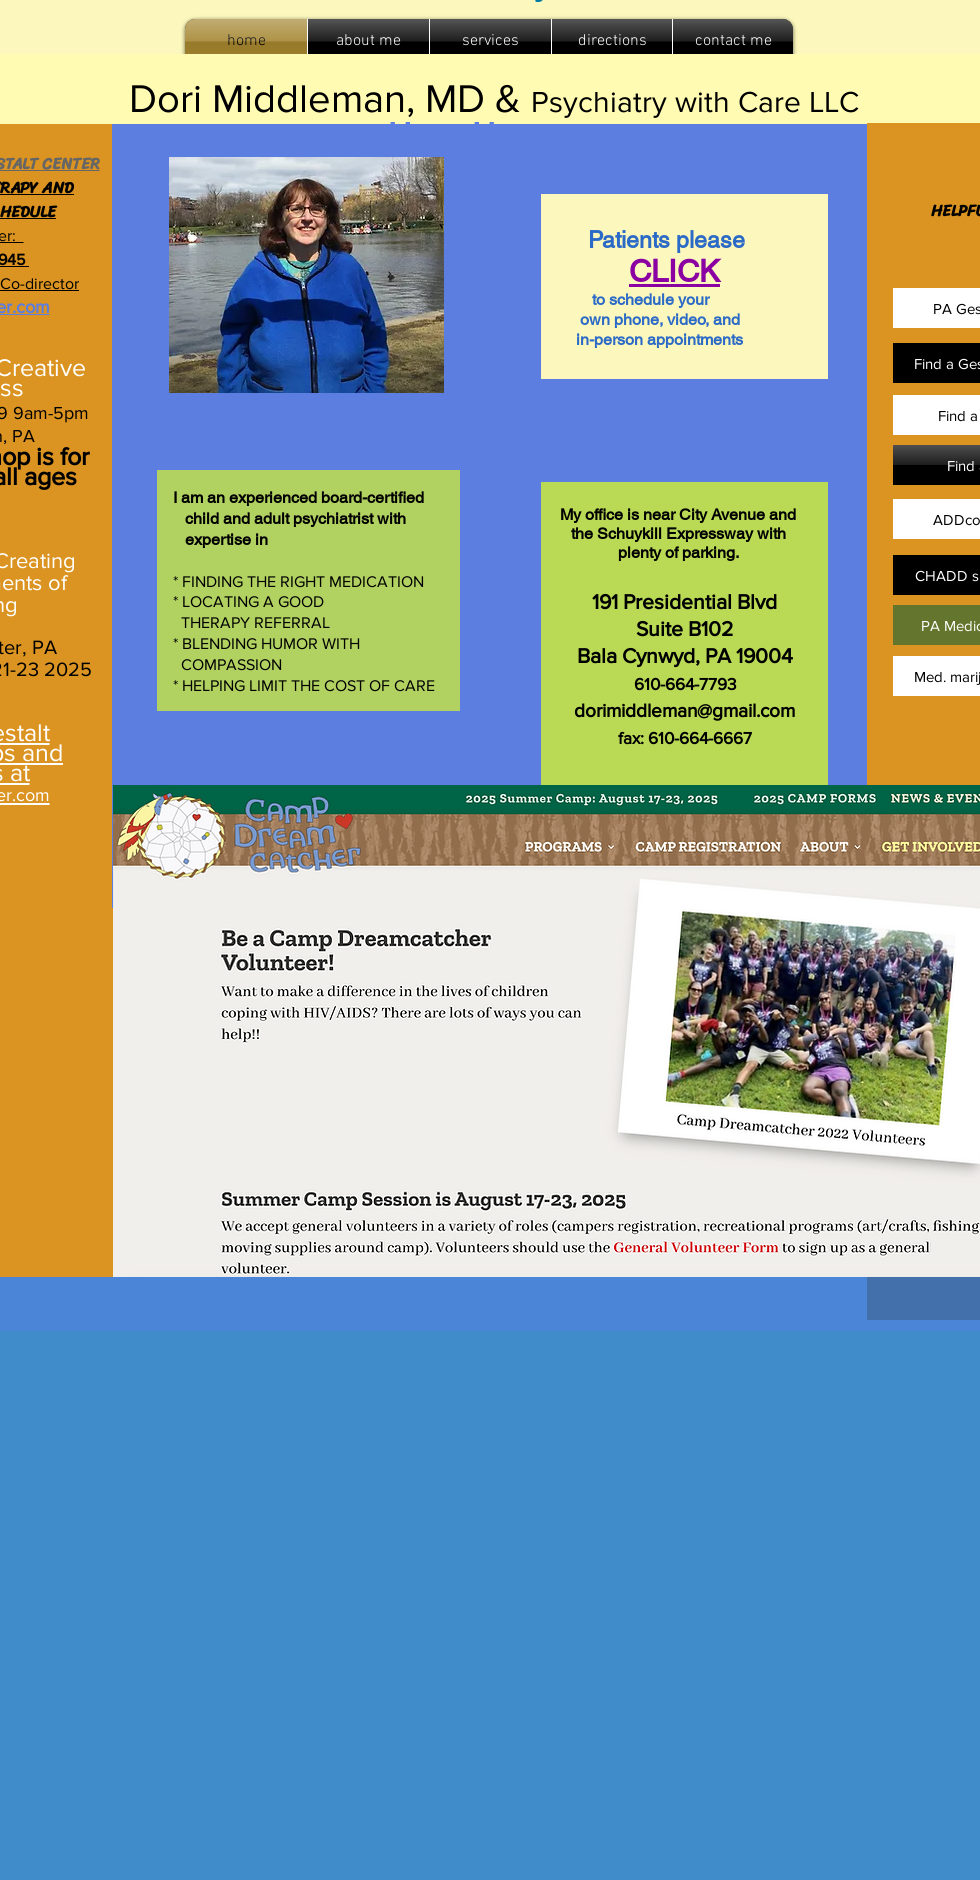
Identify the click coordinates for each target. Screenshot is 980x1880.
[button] (490, 41)
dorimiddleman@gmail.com (684, 710)
